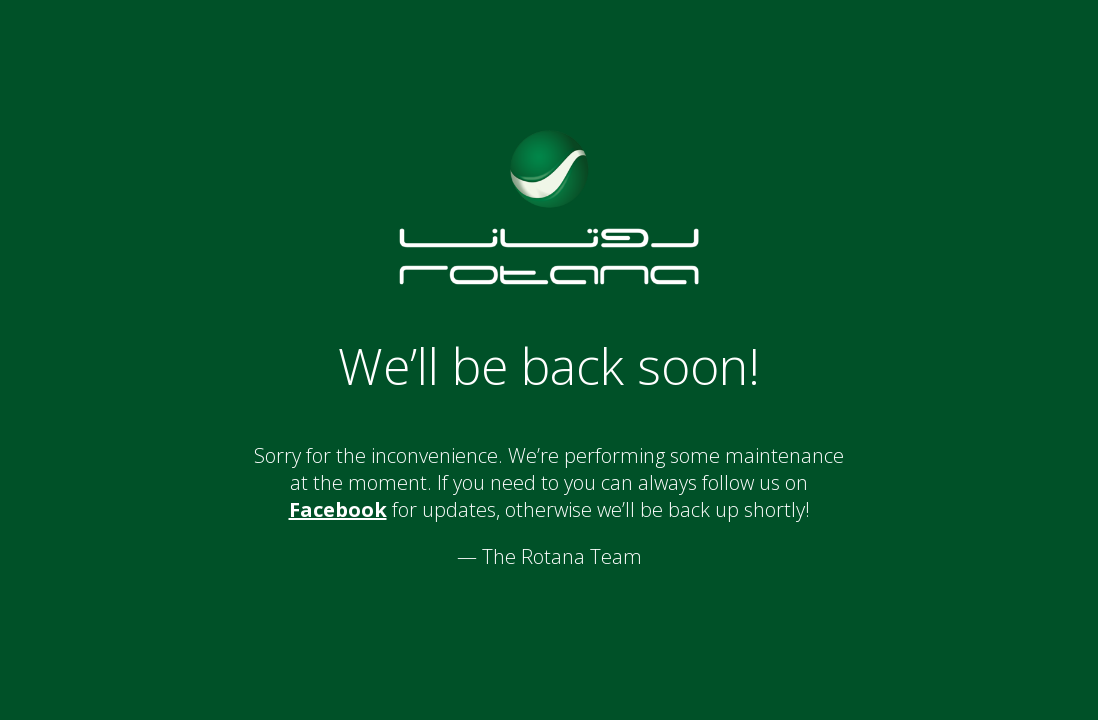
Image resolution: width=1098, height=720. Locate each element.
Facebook (338, 509)
